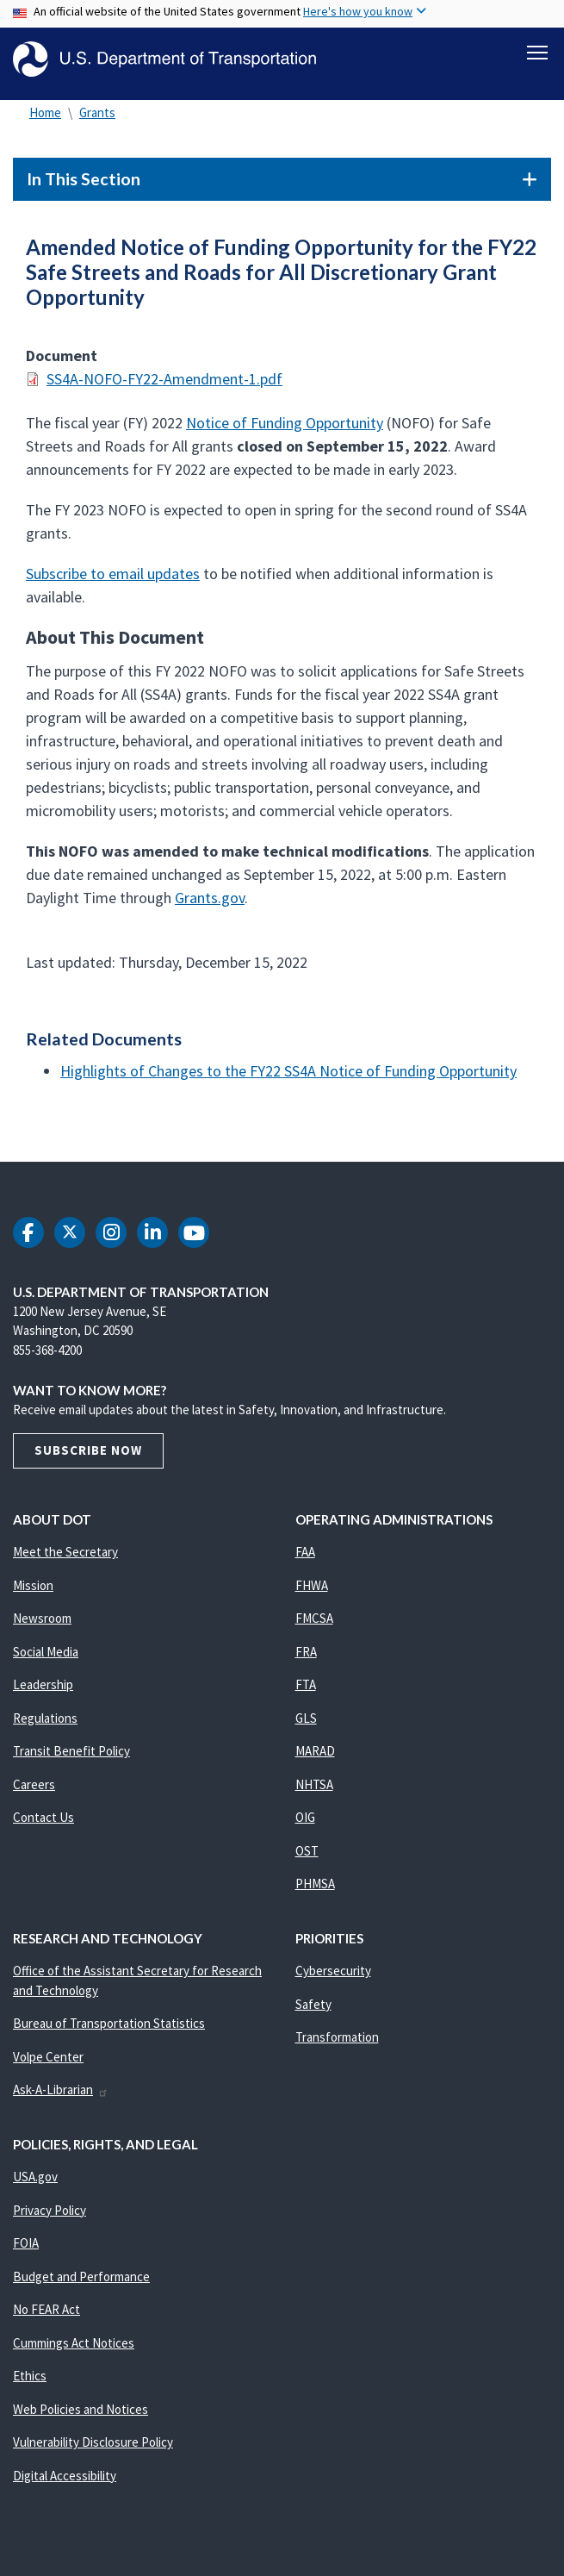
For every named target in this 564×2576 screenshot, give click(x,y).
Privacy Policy (49, 2218)
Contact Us (43, 1825)
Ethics (29, 2383)
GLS (306, 1726)
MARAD (315, 1758)
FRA (306, 1659)
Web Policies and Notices (80, 2417)
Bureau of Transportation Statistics (109, 2031)
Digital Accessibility (64, 2483)
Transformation (337, 2044)
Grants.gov (210, 905)
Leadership (43, 1692)
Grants (97, 120)
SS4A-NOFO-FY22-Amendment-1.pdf (164, 386)
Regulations (45, 1726)
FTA (305, 1692)
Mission (33, 1593)
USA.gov (35, 2184)
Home (45, 120)
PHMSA (315, 1891)
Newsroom (42, 1626)
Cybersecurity (333, 1978)
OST (307, 1858)
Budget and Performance (81, 2284)
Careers (34, 1792)
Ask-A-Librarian (60, 2097)
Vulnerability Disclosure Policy (93, 2450)
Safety (313, 2012)
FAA (305, 1559)
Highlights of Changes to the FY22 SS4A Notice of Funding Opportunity (288, 1078)
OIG (305, 1825)
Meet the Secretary (65, 1559)
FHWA (311, 1593)
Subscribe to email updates (113, 581)
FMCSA (314, 1626)
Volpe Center (48, 2064)
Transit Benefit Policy (71, 1758)
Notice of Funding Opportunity (284, 430)
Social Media (45, 1659)
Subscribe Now (88, 1458)
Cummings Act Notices (73, 2350)
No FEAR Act (46, 2317)
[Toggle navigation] (537, 52)
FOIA (26, 2250)
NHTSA (314, 1792)
